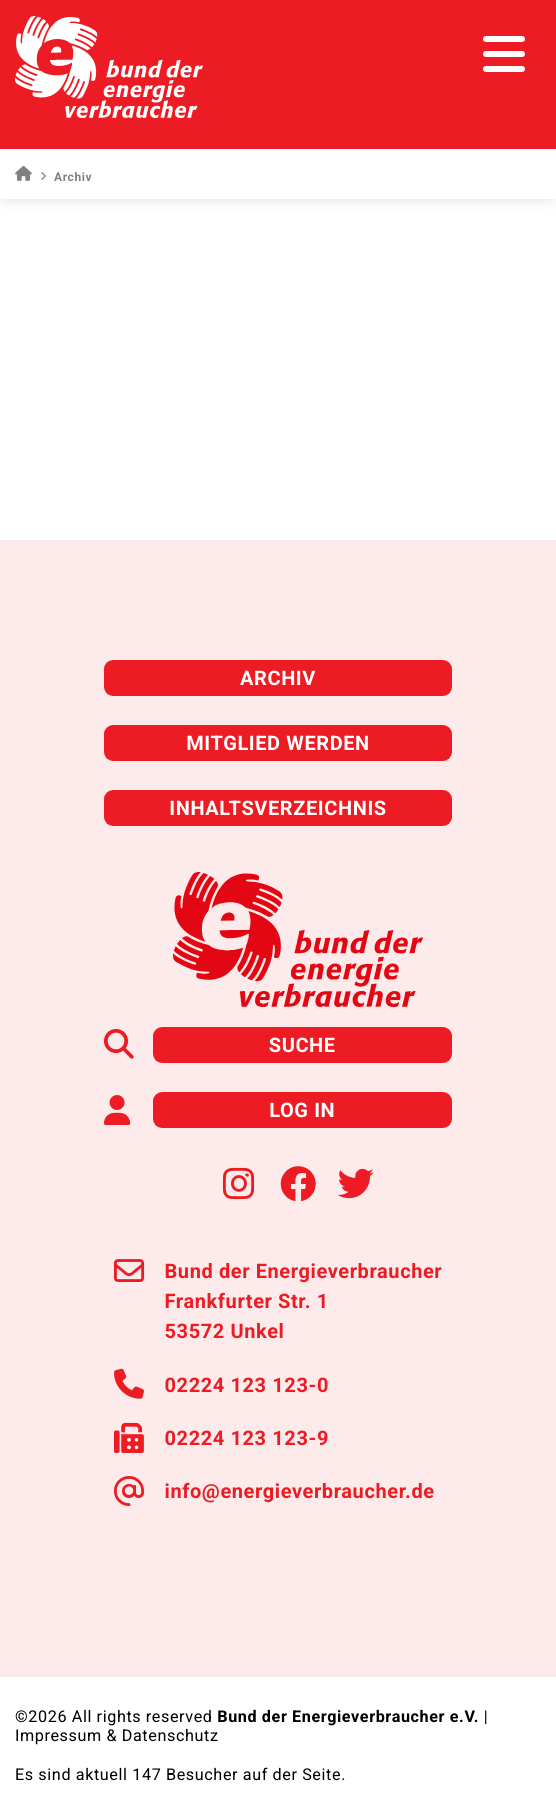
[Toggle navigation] (503, 54)
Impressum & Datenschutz (117, 1735)
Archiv (278, 678)
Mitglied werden (278, 743)
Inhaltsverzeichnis (278, 808)
